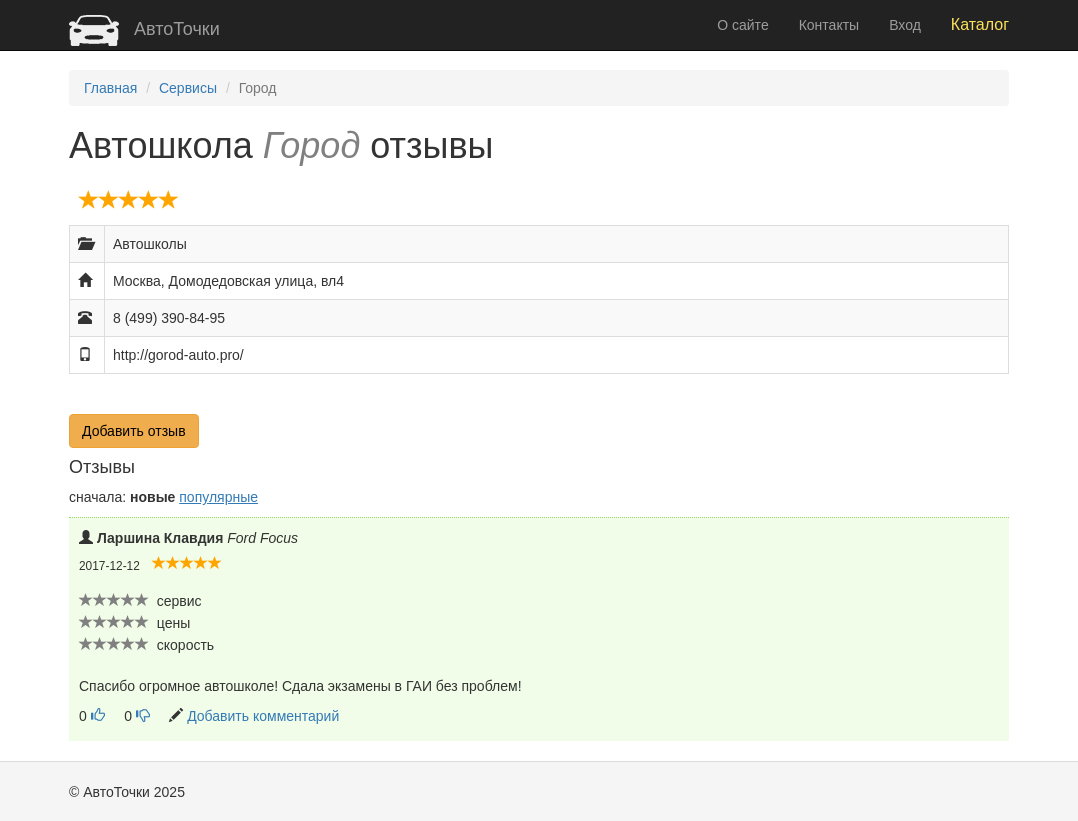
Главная (110, 88)
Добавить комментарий (263, 716)
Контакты (829, 25)
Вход (905, 25)
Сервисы (188, 88)
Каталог (980, 24)
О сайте (742, 25)
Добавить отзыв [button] (134, 431)
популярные (218, 497)
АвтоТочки (144, 29)
